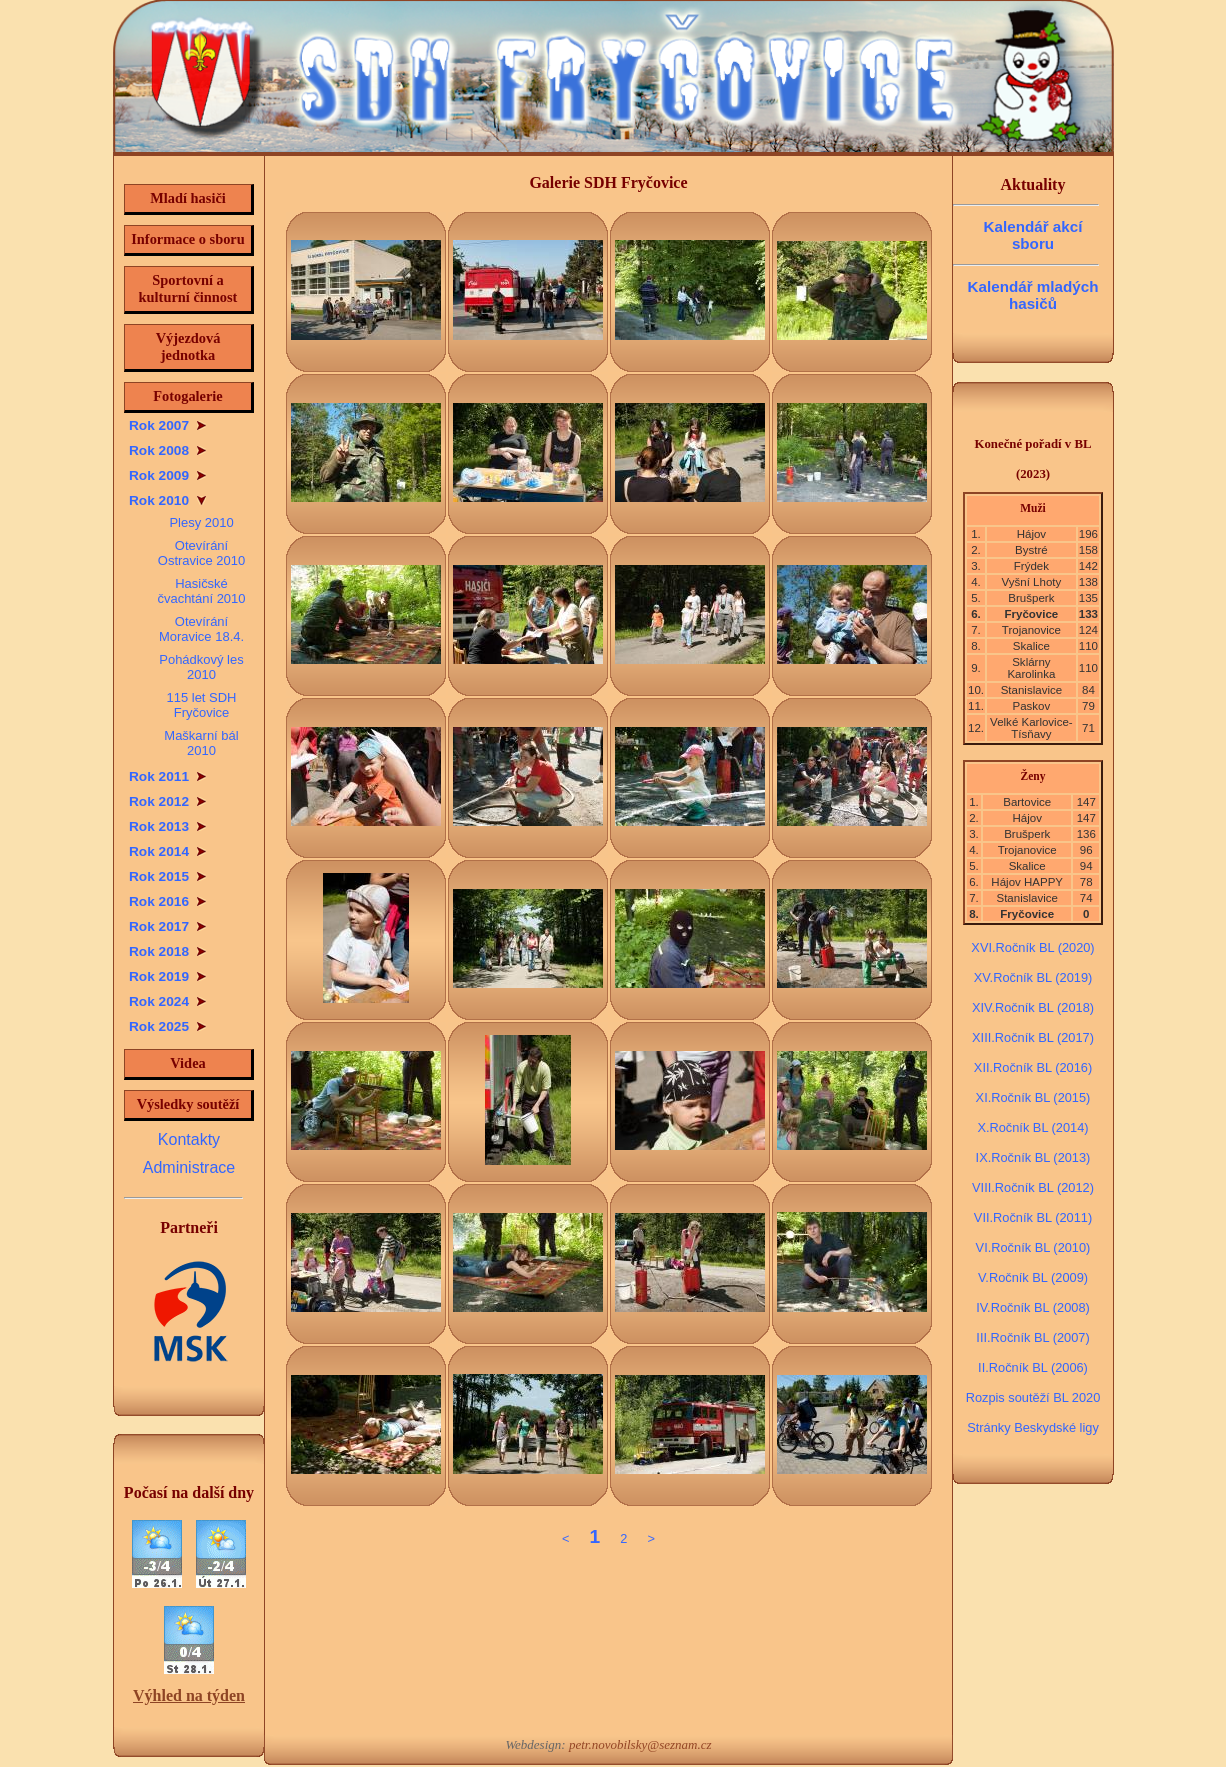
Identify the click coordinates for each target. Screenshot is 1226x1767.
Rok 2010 (167, 500)
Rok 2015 (167, 876)
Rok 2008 (167, 450)
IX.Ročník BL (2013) (1033, 1157)
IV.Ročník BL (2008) (1033, 1307)
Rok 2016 (167, 901)
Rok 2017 (167, 926)
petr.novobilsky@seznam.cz (640, 1744)
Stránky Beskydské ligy (1033, 1427)
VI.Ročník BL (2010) (1033, 1247)
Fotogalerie (188, 396)
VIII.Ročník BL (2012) (1033, 1187)
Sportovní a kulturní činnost (188, 288)
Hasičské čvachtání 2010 (201, 591)
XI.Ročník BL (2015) (1033, 1097)
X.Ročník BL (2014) (1032, 1127)
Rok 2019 (167, 976)
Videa (187, 1063)
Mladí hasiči (188, 198)
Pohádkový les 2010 (201, 667)
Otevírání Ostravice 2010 (201, 553)
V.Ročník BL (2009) (1033, 1277)
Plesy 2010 (201, 522)
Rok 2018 (167, 951)
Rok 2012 (167, 801)
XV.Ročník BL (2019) (1033, 977)
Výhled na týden (189, 1695)
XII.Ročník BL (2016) (1033, 1067)
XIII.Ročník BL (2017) (1033, 1037)
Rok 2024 (167, 1001)
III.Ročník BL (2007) (1032, 1337)
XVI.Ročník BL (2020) (1032, 947)
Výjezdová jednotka (188, 346)
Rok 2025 (167, 1026)
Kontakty (189, 1139)
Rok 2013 (167, 826)
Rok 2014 (167, 851)
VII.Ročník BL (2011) (1033, 1217)
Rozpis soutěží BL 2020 (1033, 1397)
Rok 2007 (167, 425)
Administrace (189, 1167)
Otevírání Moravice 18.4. (201, 629)
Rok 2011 (167, 776)
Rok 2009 (167, 475)
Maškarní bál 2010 (201, 743)
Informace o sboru (188, 239)
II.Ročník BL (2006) (1033, 1367)
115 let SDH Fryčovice (201, 705)
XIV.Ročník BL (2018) (1033, 1007)
